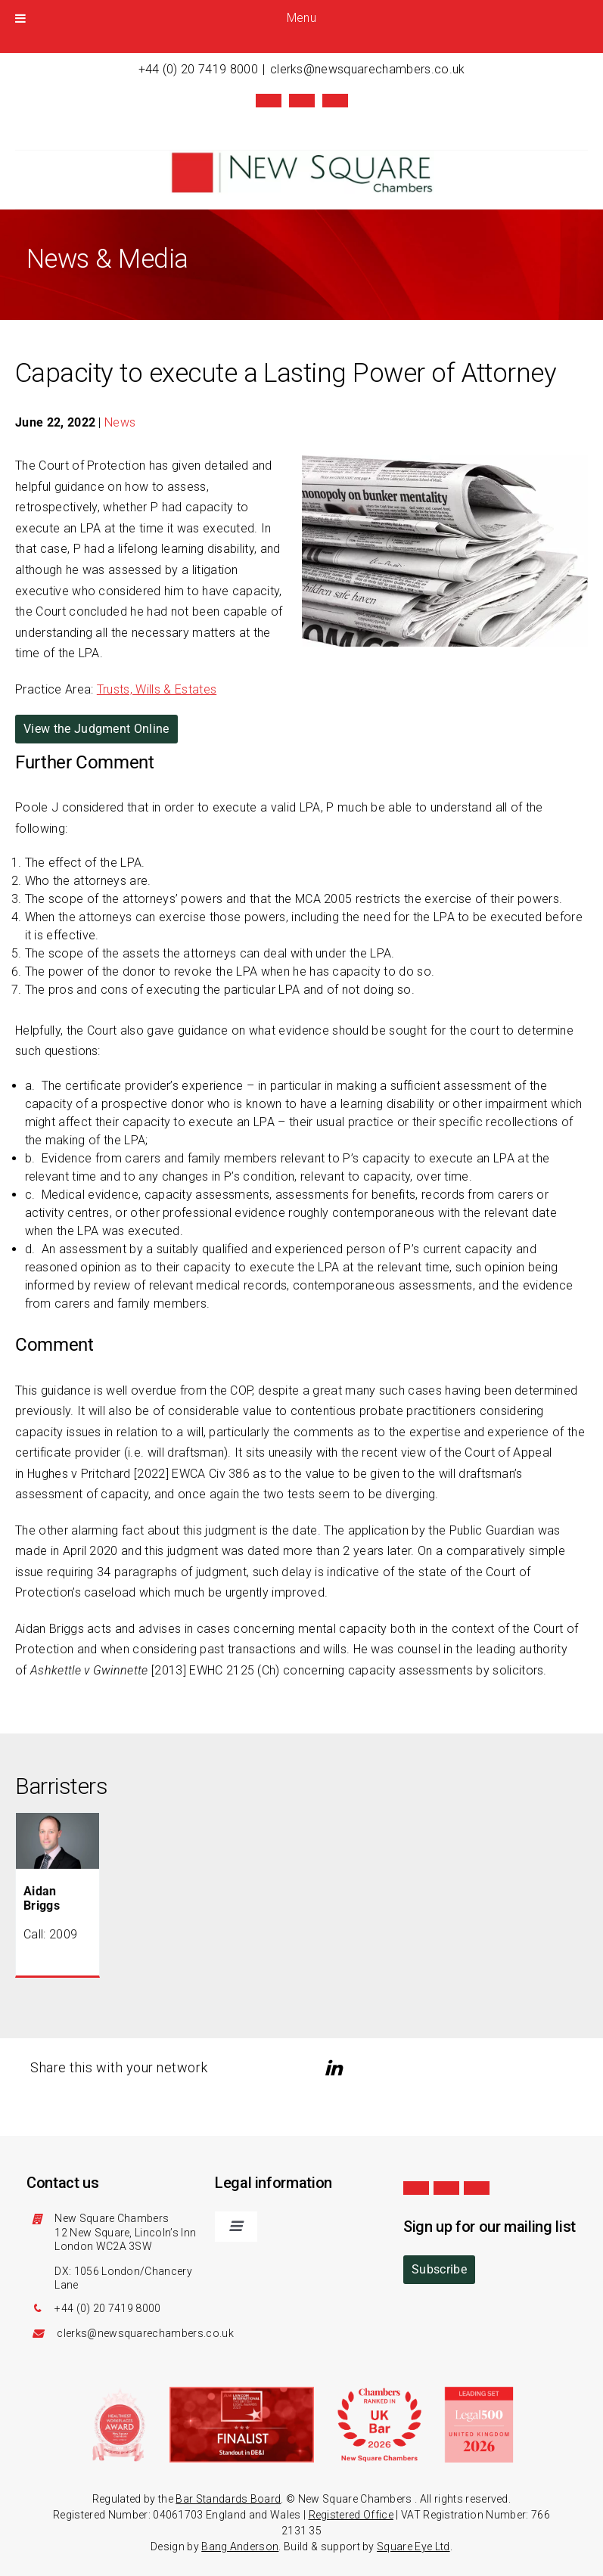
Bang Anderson (239, 2545)
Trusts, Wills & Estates (156, 688)
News (119, 421)
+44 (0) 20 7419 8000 (198, 69)
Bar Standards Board (228, 2497)
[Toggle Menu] (20, 18)
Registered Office (351, 2513)
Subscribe (439, 2268)
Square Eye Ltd (413, 2545)
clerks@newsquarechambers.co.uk (367, 69)
